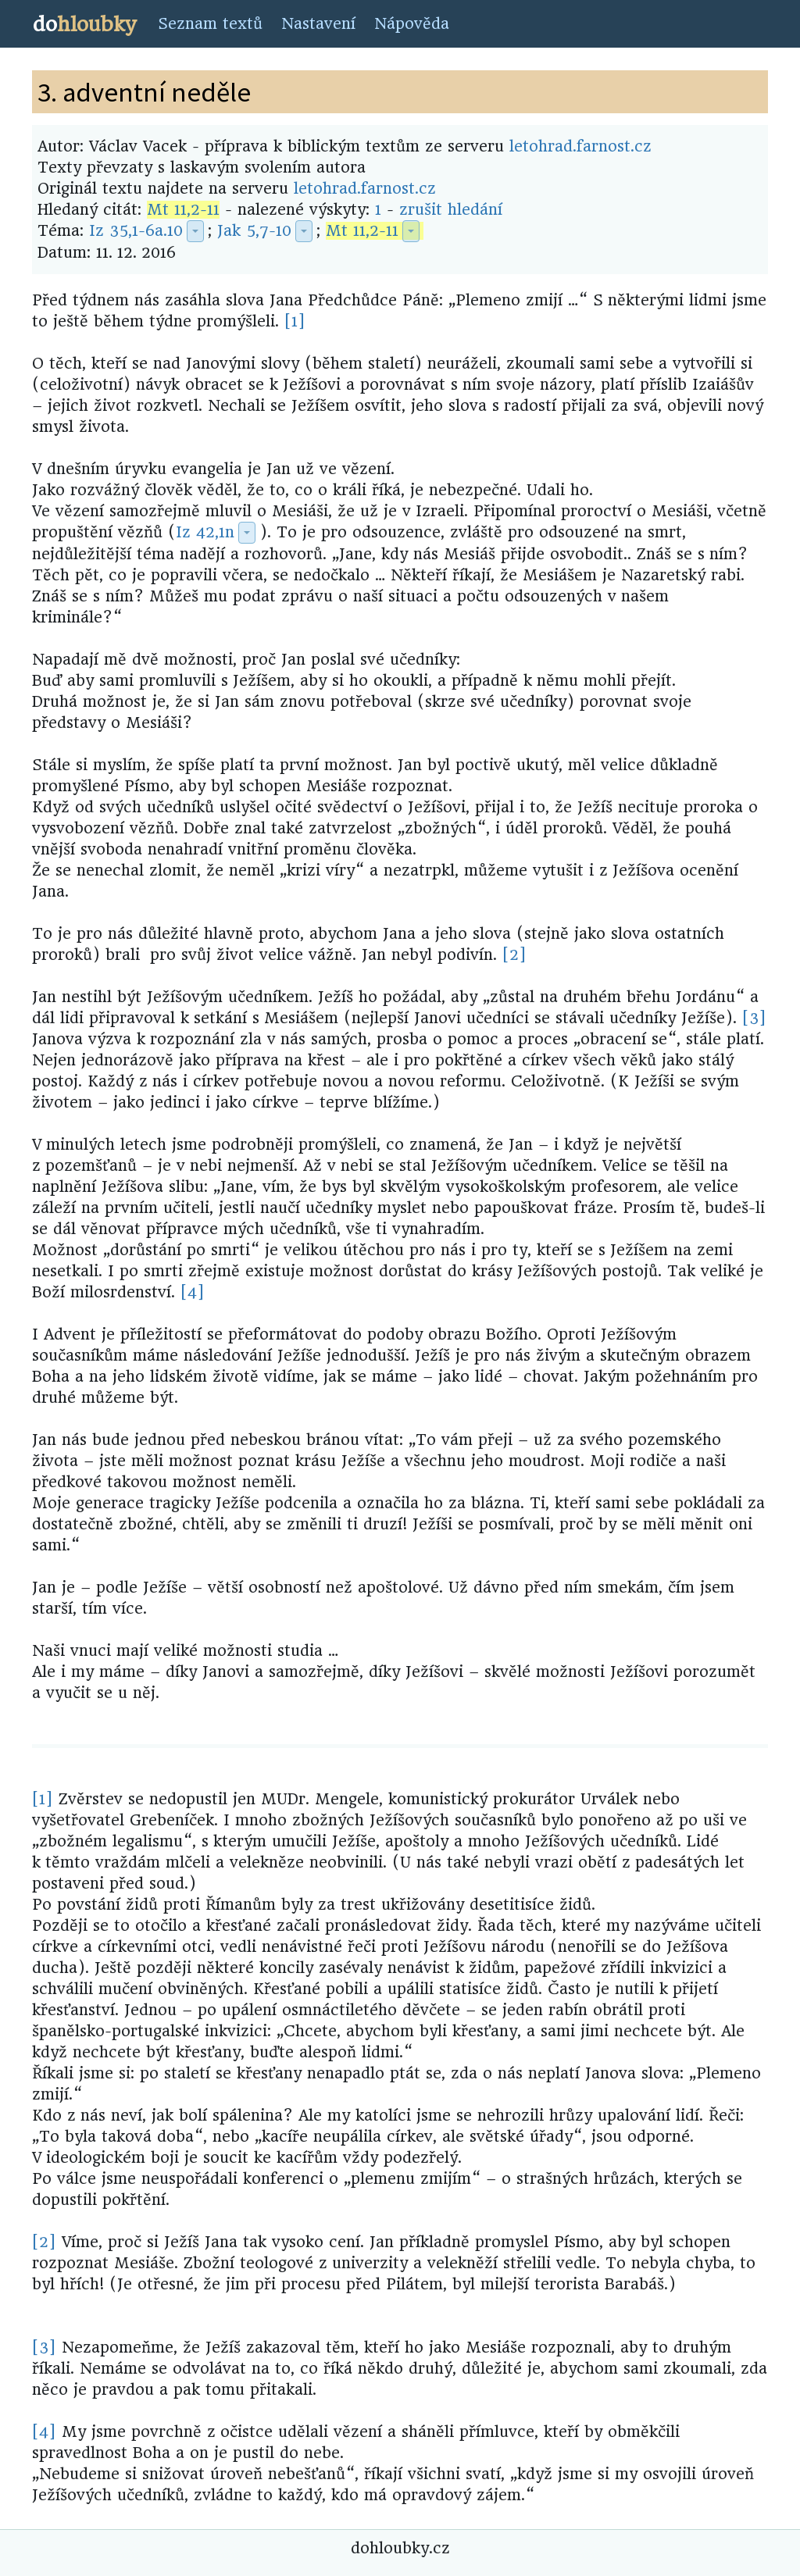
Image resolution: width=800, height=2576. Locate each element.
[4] (192, 1292)
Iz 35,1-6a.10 (136, 231)
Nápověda (411, 24)
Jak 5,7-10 (254, 231)
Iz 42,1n (205, 532)
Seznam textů (210, 24)
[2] (514, 955)
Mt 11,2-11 (183, 210)
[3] (754, 1018)
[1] (294, 321)
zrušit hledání (450, 210)
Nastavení (318, 24)
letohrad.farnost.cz (580, 146)
